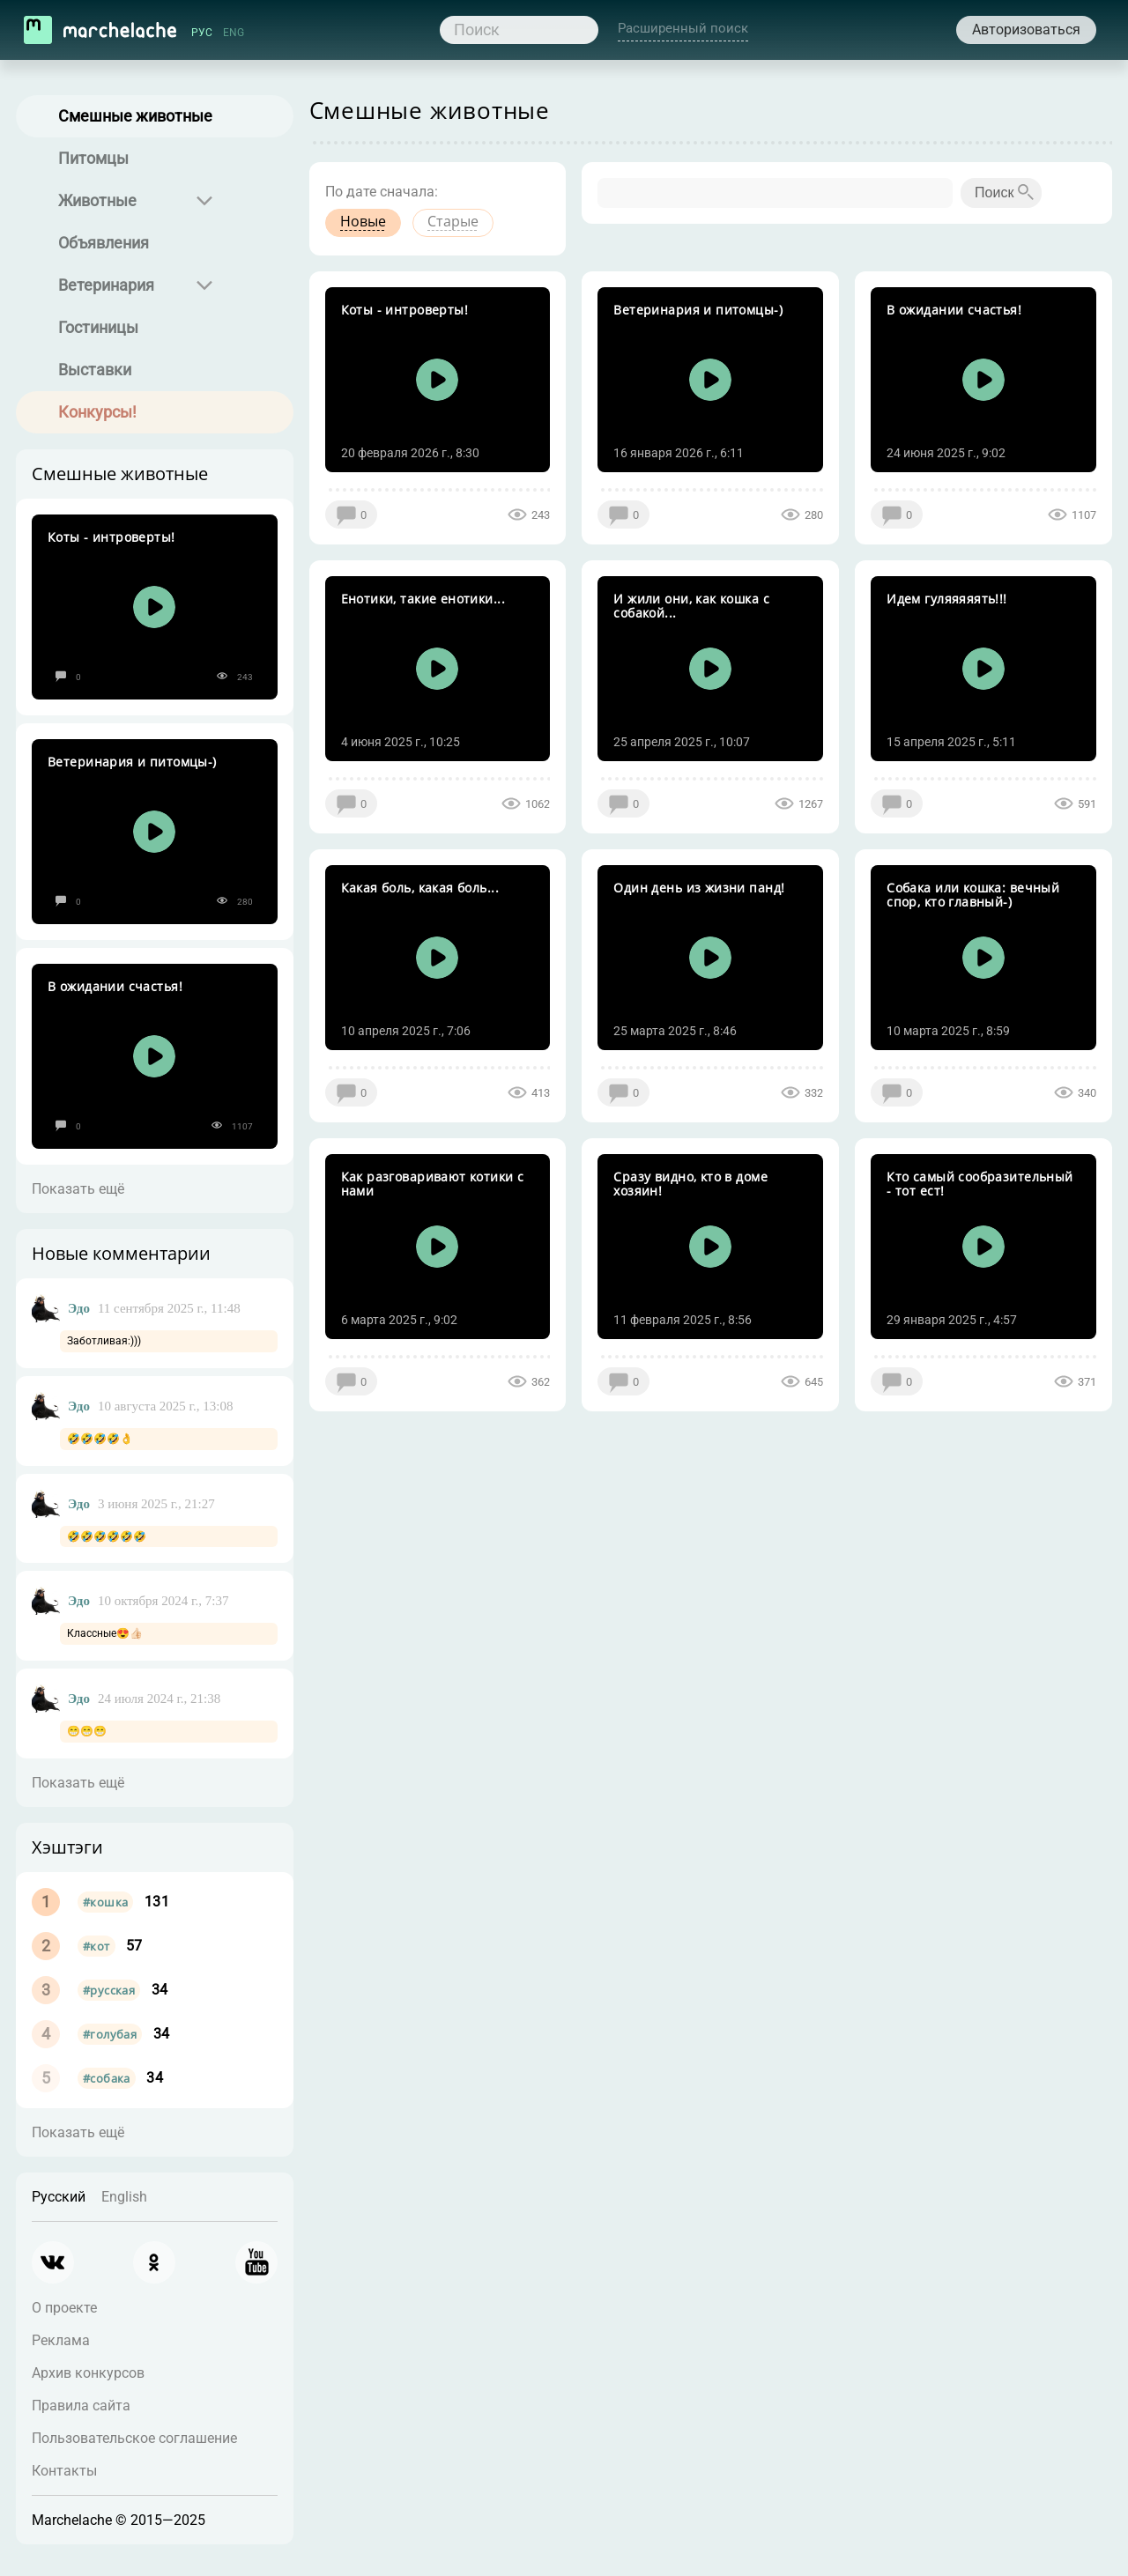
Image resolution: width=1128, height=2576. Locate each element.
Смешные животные (135, 116)
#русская (109, 1990)
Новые (363, 221)
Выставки (94, 369)
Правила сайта (81, 2405)
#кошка (105, 1902)
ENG (233, 32)
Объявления (103, 242)
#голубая (110, 2034)
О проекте (64, 2307)
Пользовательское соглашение (134, 2438)
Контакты (64, 2470)
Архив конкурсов (88, 2373)
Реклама (61, 2340)
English (124, 2196)
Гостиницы (98, 327)
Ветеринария (106, 285)
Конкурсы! (97, 412)
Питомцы (93, 158)
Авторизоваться (1026, 29)
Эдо (79, 1308)
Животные (97, 200)
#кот (96, 1946)
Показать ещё (78, 1189)
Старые (453, 221)
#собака (106, 2078)
